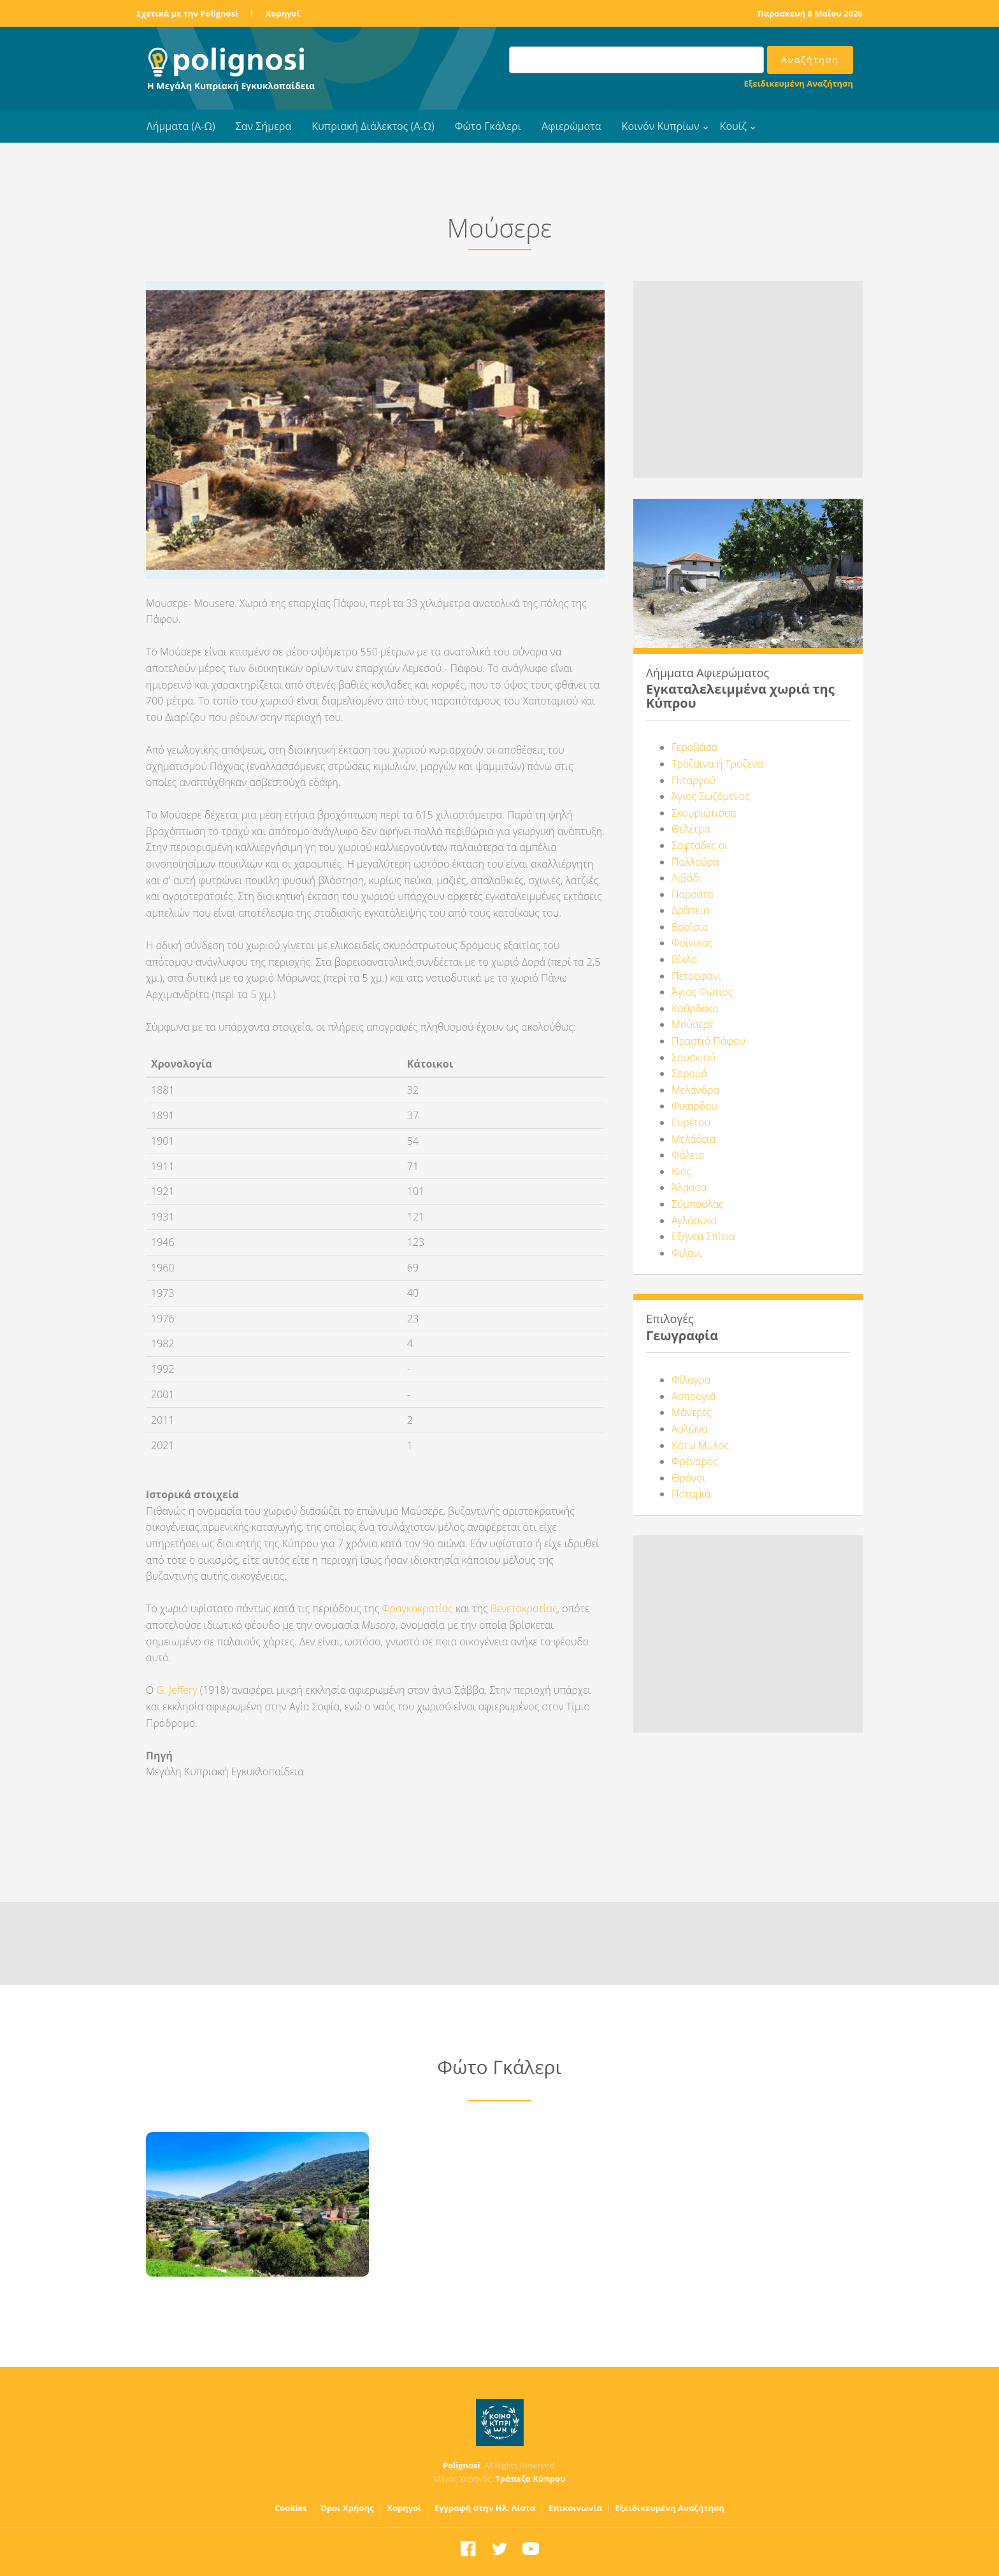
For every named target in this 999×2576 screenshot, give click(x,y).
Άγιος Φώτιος (702, 992)
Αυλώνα (690, 1429)
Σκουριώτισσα (704, 813)
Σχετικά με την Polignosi (187, 13)
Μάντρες (692, 1412)
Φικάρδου (694, 1106)
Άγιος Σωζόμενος (711, 796)
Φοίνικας (692, 943)
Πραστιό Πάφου (708, 1041)
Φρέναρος (695, 1461)
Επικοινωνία (575, 2508)
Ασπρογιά (694, 1396)
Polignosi (461, 2465)
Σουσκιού (693, 1057)
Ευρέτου (691, 1122)
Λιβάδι (687, 878)
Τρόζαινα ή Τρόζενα (717, 764)
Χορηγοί (283, 13)
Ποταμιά (691, 1494)
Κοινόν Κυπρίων (661, 126)
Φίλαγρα (691, 1380)
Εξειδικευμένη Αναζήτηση (798, 83)
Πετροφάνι (696, 976)
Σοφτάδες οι (700, 845)
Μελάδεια (693, 1139)
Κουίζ (733, 126)
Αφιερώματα (571, 126)
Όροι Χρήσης (347, 2508)
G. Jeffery (176, 1690)
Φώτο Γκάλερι (488, 126)
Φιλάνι (687, 1253)
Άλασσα (689, 1187)
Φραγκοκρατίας (417, 1608)
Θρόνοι (688, 1478)
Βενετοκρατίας (524, 1608)
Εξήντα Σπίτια (703, 1236)
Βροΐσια (690, 927)
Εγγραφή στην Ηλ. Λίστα (485, 2508)
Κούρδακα (695, 1008)
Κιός (681, 1171)
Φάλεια (688, 1155)
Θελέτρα (691, 829)
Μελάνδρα (695, 1090)
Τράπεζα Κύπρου (530, 2478)
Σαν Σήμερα (263, 126)
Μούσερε (693, 1024)
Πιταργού (693, 780)
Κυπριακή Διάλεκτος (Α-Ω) (373, 126)
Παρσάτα (693, 894)
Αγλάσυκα (694, 1220)
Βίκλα (684, 959)
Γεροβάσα (694, 747)
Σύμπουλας (698, 1204)
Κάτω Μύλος (700, 1445)
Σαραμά (689, 1073)
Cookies (291, 2508)
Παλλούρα (695, 862)
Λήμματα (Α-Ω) (181, 126)
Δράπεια (690, 910)
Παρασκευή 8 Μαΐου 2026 (810, 13)
